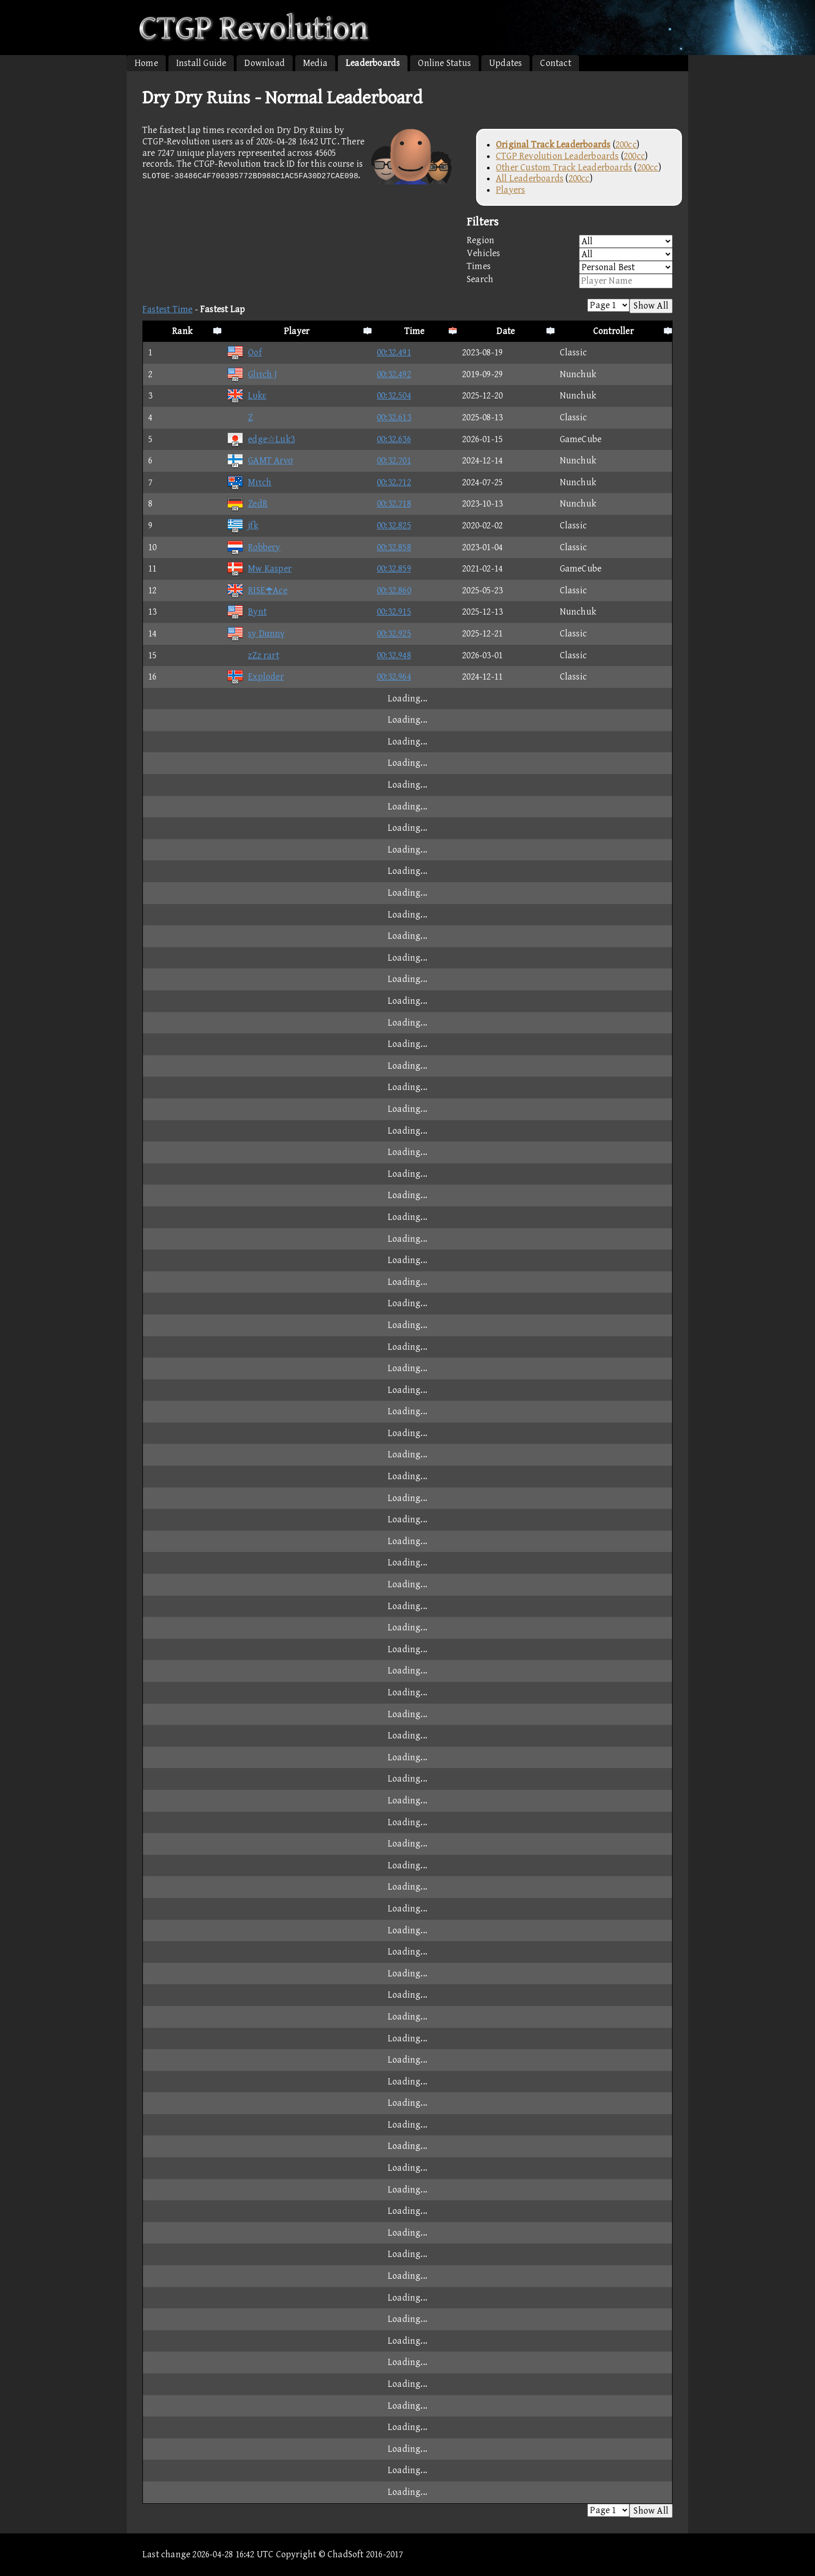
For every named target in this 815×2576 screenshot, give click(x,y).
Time (414, 331)
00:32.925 (394, 633)
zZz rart (253, 655)
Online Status (444, 63)
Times (570, 267)
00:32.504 (394, 395)
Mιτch (249, 482)
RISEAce (257, 590)
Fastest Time (167, 309)
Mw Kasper (259, 568)
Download (264, 63)
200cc (626, 144)
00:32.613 (394, 417)
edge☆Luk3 (261, 439)
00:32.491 (394, 352)
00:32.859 (394, 568)
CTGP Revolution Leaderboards (557, 156)
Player (296, 331)
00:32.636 (394, 439)
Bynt (247, 611)
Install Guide (201, 63)
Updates (505, 63)
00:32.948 (394, 655)
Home (146, 63)
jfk (242, 525)
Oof (244, 352)
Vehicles (570, 254)
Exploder (255, 676)
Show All (651, 305)
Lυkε (246, 395)
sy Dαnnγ (255, 633)
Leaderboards (373, 63)
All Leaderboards (529, 178)
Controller (613, 331)
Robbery (253, 547)
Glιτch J (252, 374)
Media (315, 63)
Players (510, 189)
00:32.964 (394, 676)
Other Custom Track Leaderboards (564, 167)
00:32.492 (394, 374)
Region (570, 241)
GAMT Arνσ (260, 460)
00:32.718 (394, 503)
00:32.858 (394, 547)
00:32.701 (394, 460)
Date (505, 331)
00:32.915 (394, 611)
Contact (555, 63)
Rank (182, 331)
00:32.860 (394, 590)
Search (570, 281)
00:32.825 (394, 525)
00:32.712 (394, 482)
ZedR (247, 503)
